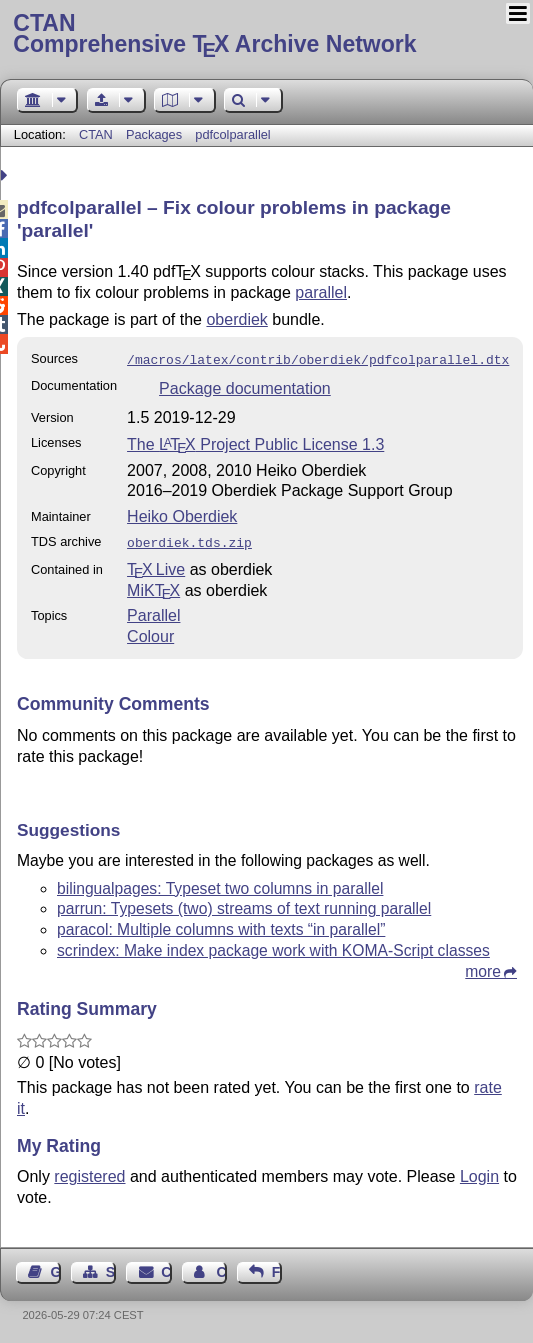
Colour (150, 632)
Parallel (153, 611)
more (483, 967)
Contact (166, 1268)
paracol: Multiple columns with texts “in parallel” (221, 925)
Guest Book (56, 1268)
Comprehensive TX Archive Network (266, 35)
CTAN (96, 134)
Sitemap (111, 1268)
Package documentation (245, 386)
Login (479, 1172)
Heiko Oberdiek (182, 514)
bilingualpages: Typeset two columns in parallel (220, 884)
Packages (156, 134)
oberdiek (236, 319)
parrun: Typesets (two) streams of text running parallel (244, 904)
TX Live (156, 565)
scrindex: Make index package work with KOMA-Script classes (273, 946)
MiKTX (153, 586)
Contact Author (221, 1268)
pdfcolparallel (232, 134)
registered (89, 1172)
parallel (321, 292)
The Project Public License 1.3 (255, 442)
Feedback (277, 1268)
